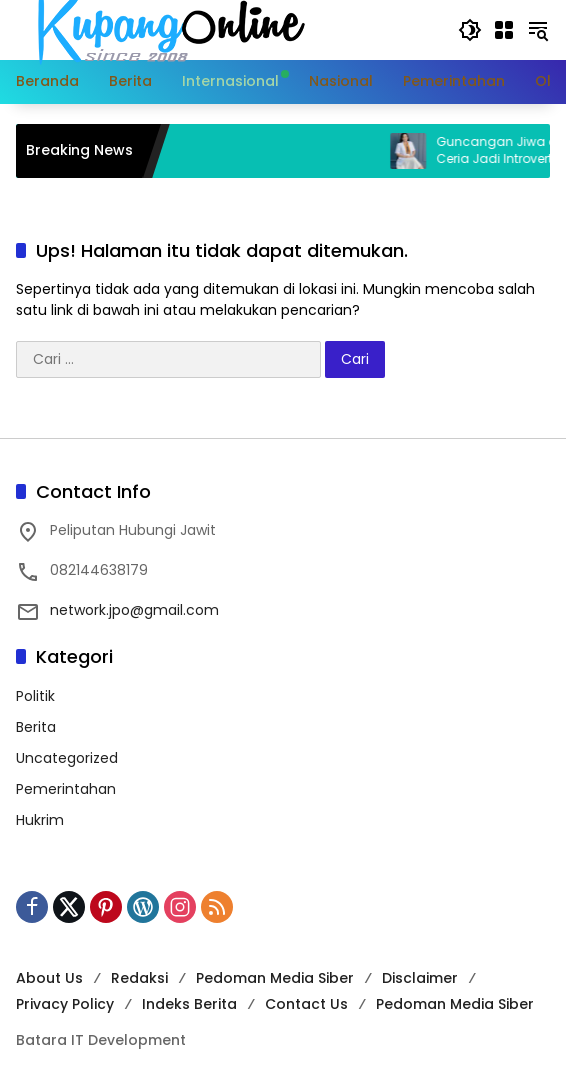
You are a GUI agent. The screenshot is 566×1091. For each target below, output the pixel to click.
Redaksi (139, 978)
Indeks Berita (189, 1004)
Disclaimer (420, 978)
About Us (49, 978)
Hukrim (40, 820)
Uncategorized (67, 758)
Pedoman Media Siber (275, 978)
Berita (36, 727)
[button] (470, 30)
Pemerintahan (66, 789)
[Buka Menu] (504, 30)
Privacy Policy (65, 1004)
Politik (35, 696)
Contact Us (306, 1004)
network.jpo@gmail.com (134, 610)
